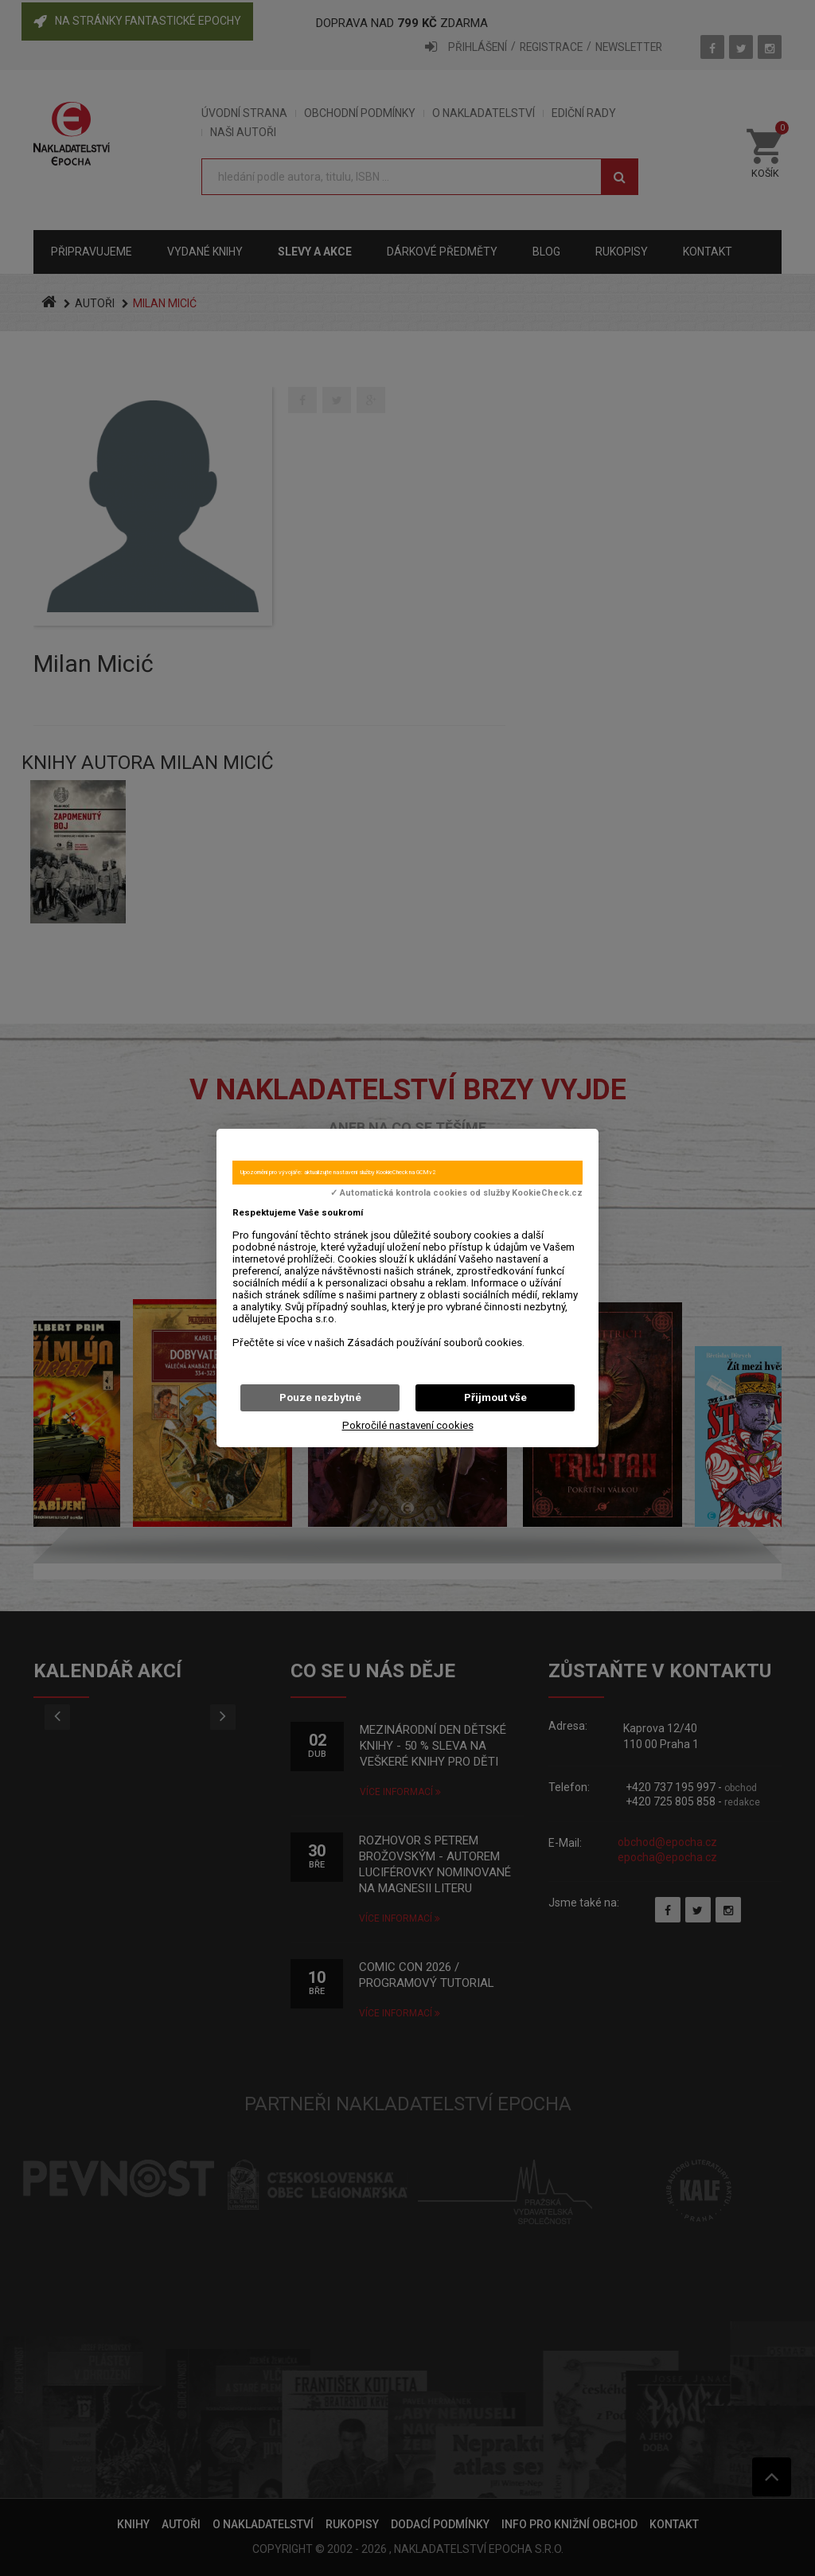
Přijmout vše (495, 1397)
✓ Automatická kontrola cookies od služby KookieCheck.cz (456, 1193)
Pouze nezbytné (320, 1397)
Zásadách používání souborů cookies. (435, 1342)
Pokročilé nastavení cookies (408, 1425)
